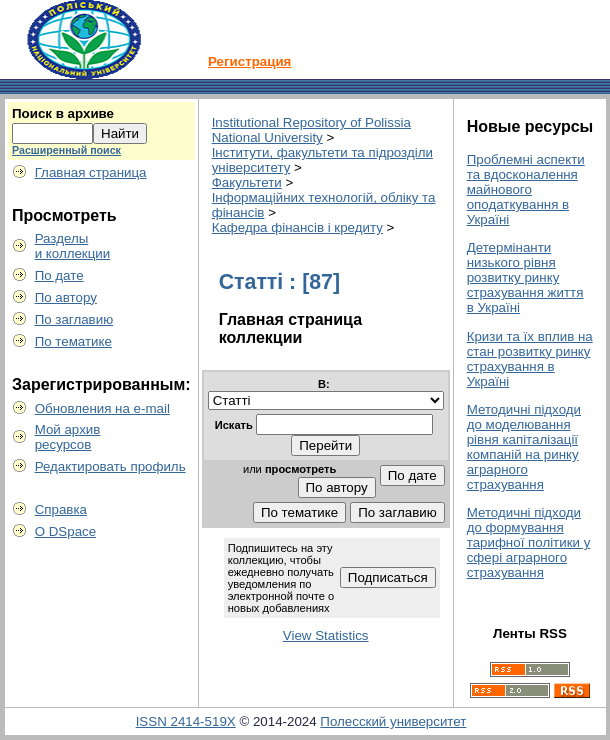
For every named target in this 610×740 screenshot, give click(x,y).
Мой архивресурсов (68, 437)
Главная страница (91, 172)
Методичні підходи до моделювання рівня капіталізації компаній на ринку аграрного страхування (524, 447)
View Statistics (326, 635)
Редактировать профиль (110, 466)
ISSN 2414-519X (186, 721)
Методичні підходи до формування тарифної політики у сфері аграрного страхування (529, 542)
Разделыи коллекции (73, 246)
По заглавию (74, 319)
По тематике (73, 341)
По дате (59, 275)
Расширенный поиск (66, 150)
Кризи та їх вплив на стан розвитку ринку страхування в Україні (530, 359)
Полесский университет (393, 721)
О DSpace (66, 531)
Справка (61, 509)
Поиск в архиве (63, 113)
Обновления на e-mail (102, 408)
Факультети (247, 182)
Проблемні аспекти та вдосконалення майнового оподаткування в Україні (526, 189)
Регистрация (249, 61)
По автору (66, 297)
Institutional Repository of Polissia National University (311, 130)
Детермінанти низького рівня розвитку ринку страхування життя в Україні (525, 277)
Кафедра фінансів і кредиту (297, 227)
